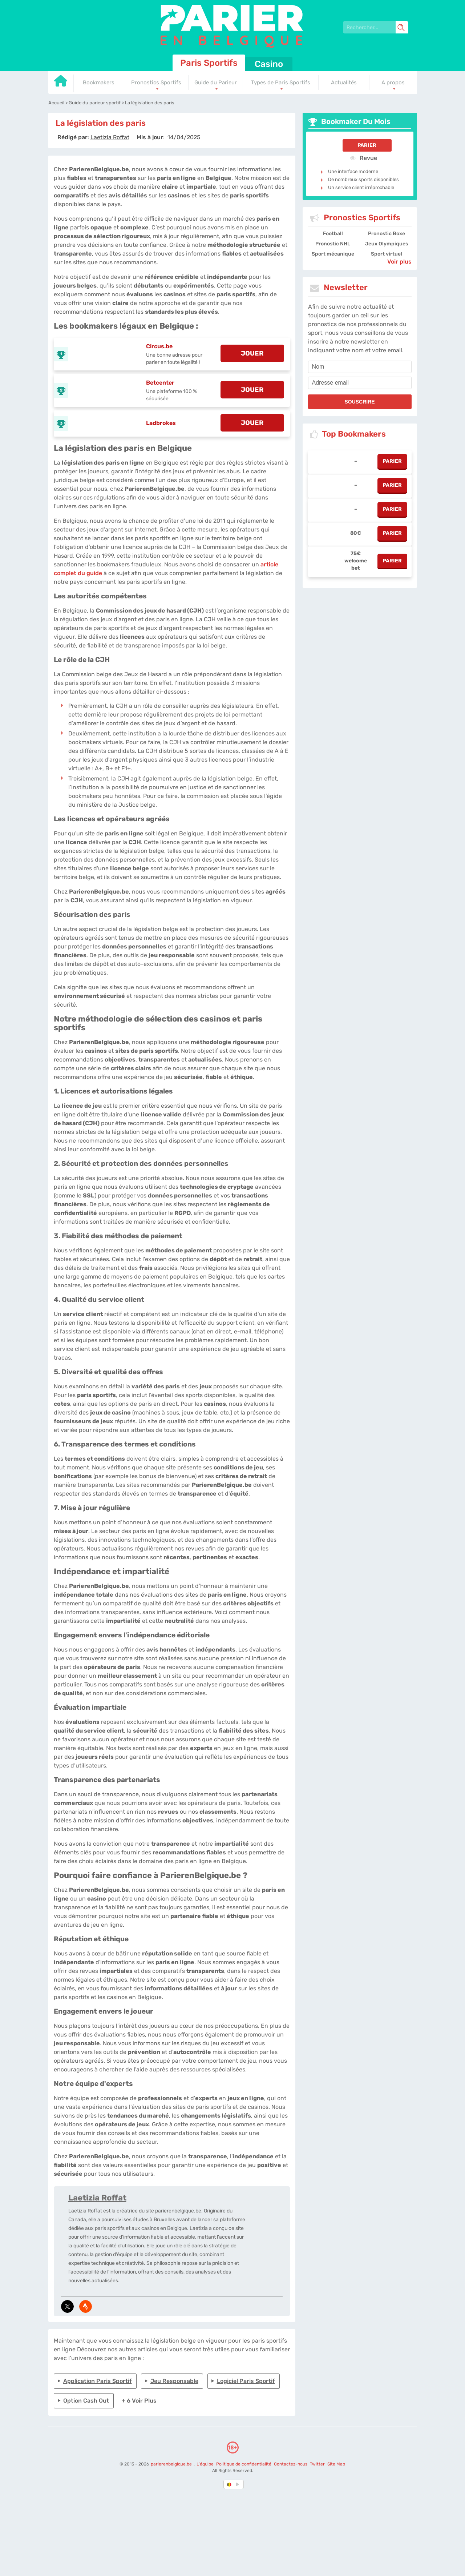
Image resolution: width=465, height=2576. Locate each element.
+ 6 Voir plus (139, 2400)
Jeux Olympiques (386, 244)
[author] (109, 137)
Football (333, 233)
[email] (360, 383)
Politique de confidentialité (244, 2464)
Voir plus (399, 261)
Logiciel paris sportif (246, 2381)
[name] (360, 367)
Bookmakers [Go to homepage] (98, 82)
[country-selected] (229, 2484)
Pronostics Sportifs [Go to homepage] (156, 82)
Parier (366, 145)
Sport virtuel (386, 254)
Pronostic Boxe (386, 233)
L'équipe (205, 2464)
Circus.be (159, 346)
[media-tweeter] (67, 2306)
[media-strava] (85, 2306)
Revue (363, 158)
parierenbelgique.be (172, 2464)
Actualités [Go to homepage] (344, 82)
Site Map (336, 2464)
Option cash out (86, 2400)
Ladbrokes (161, 423)
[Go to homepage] (61, 83)
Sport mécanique (333, 254)
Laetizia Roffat (97, 2198)
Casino (269, 64)
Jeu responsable (174, 2381)
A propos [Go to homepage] (393, 82)
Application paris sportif (97, 2381)
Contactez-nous (290, 2464)
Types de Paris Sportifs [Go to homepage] (280, 82)
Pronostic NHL (332, 244)
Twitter (317, 2464)
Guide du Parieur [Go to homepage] (215, 82)
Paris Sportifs (209, 63)
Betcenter (160, 382)
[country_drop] (239, 2484)
